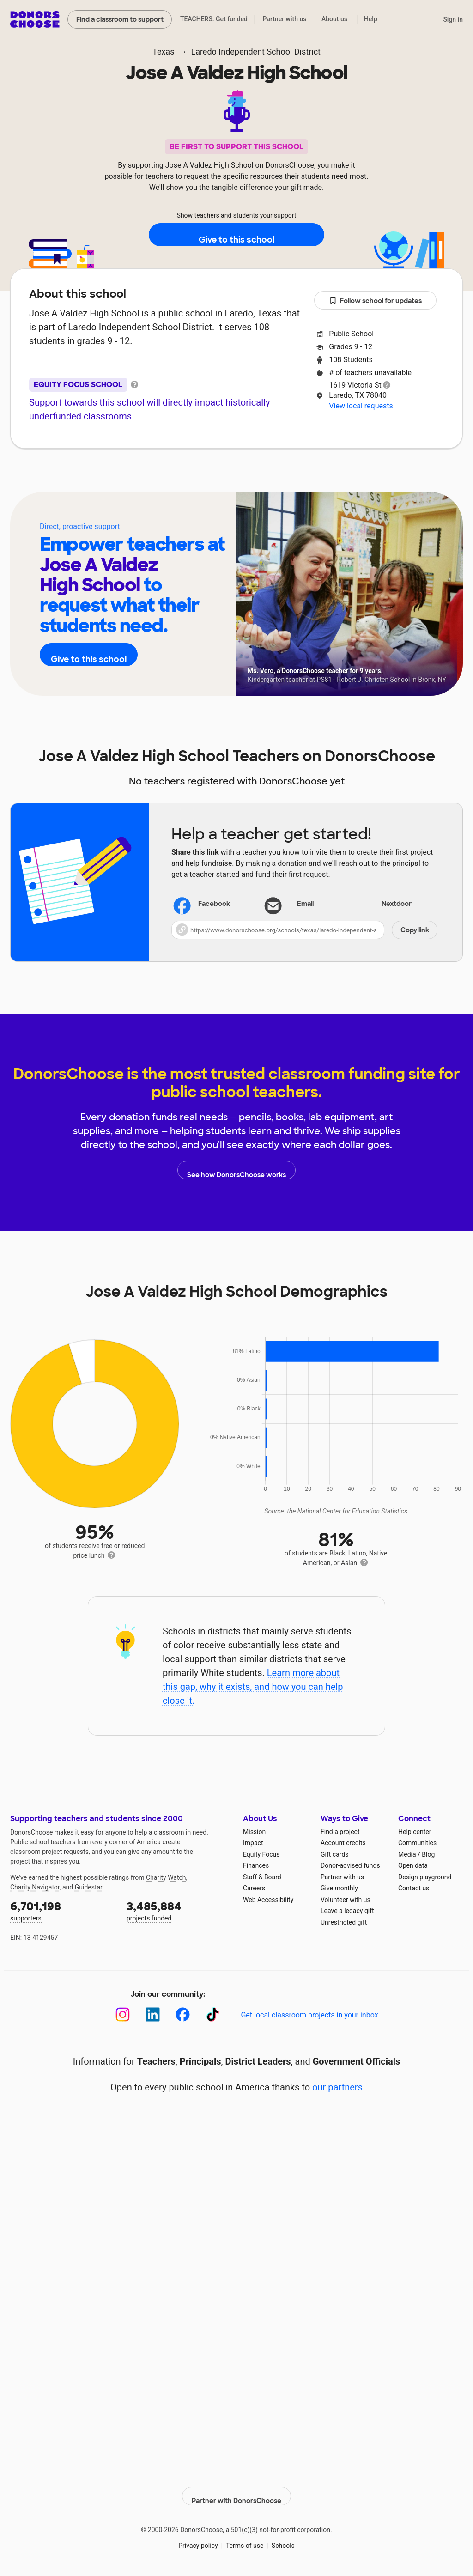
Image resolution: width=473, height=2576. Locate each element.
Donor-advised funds (350, 1865)
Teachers (230, 476)
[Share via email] (304, 904)
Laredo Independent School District (256, 51)
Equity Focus (261, 1854)
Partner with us (285, 19)
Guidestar (88, 1887)
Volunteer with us (345, 1899)
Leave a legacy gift (347, 1910)
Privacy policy (198, 2538)
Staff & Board (262, 1877)
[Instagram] (122, 2014)
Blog (428, 1854)
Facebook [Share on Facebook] (202, 905)
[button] (304, 930)
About (176, 476)
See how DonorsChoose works (236, 1170)
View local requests (361, 405)
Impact (253, 1843)
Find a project (340, 1831)
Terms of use (245, 2538)
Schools (283, 2538)
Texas (163, 51)
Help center (414, 1831)
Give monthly (339, 1888)
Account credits (343, 1843)
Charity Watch (166, 1877)
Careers (254, 1888)
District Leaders (258, 2061)
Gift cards (335, 1854)
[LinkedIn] (152, 2014)
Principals (200, 2061)
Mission (254, 1831)
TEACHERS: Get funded (214, 19)
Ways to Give (344, 1818)
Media (407, 1854)
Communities (417, 1843)
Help (370, 19)
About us (334, 19)
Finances (256, 1865)
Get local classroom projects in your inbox (309, 2015)
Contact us (413, 1888)
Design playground (424, 1877)
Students (290, 476)
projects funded (178, 1910)
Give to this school (236, 235)
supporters (62, 1910)
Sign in (453, 19)
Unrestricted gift (344, 1922)
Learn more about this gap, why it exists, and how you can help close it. (253, 1686)
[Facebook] (183, 2014)
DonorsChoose (35, 19)
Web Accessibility (268, 1899)
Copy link (414, 930)
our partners (337, 2087)
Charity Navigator (35, 1887)
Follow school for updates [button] (375, 301)
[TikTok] (213, 2014)
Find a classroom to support (120, 19)
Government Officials (356, 2061)
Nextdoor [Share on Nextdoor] (385, 904)
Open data (413, 1865)
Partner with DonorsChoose (236, 2489)
